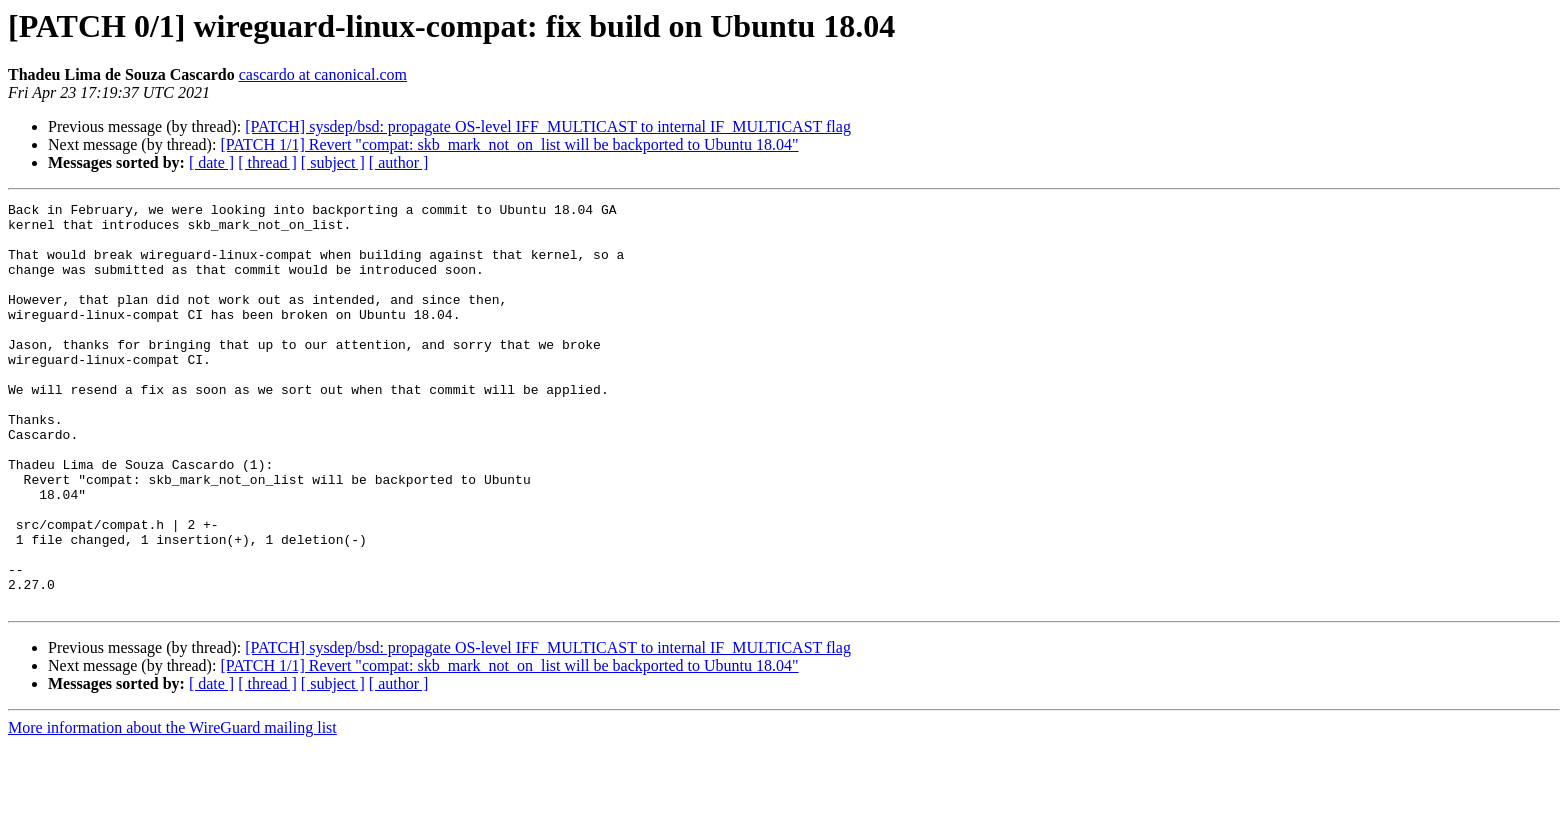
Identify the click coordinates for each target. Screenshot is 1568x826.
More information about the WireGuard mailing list (172, 808)
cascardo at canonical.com (323, 74)
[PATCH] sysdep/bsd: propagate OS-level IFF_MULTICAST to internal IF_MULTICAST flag (548, 126)
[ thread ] (267, 162)
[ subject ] (333, 162)
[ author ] (399, 162)
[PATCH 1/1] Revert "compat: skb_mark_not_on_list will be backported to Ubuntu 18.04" (509, 144)
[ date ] (211, 162)
